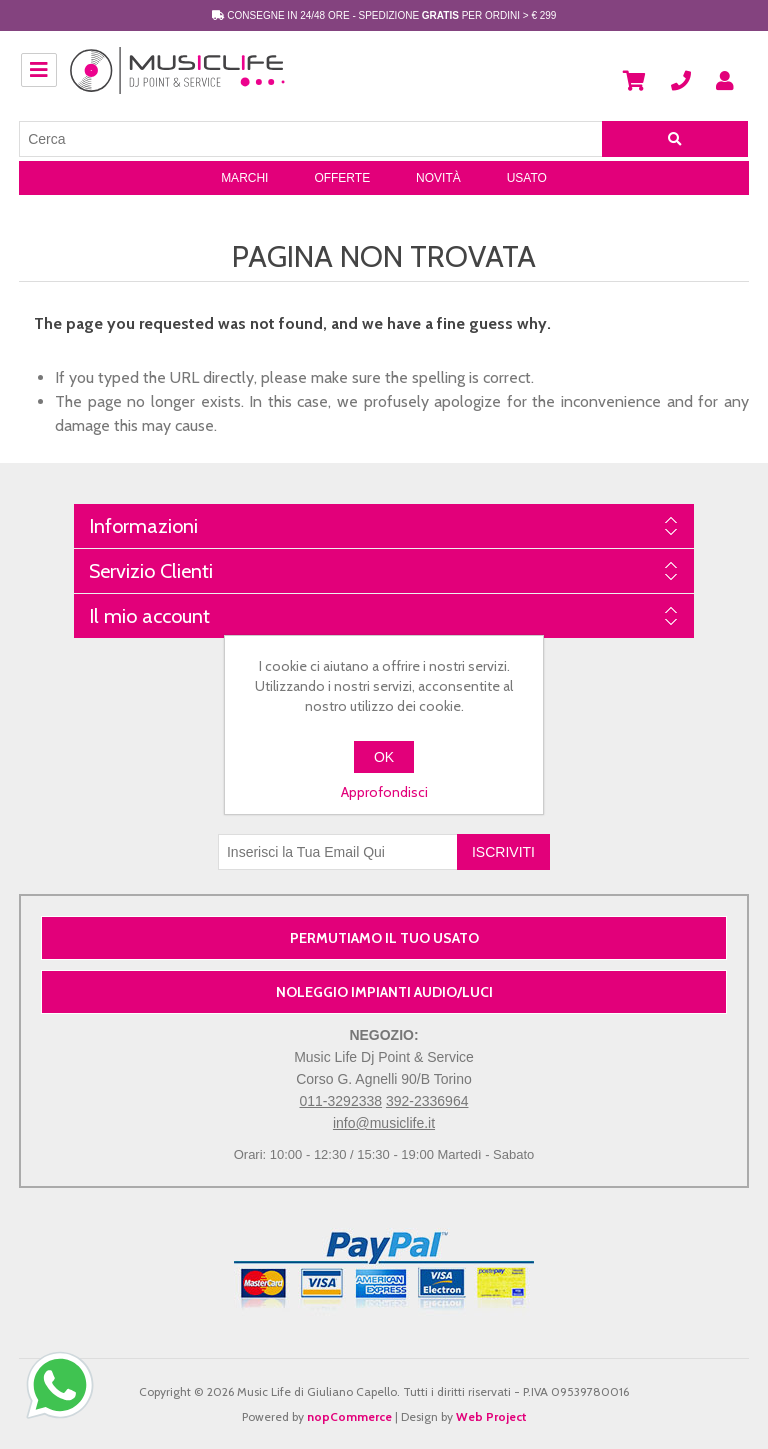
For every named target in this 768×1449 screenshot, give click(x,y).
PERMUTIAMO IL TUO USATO (384, 938)
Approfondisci (384, 792)
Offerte (342, 178)
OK (384, 757)
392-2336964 (427, 1101)
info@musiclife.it (384, 1123)
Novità (438, 178)
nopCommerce (349, 1416)
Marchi (244, 178)
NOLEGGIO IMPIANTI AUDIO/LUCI (384, 992)
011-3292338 (341, 1101)
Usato (527, 178)
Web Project (491, 1416)
